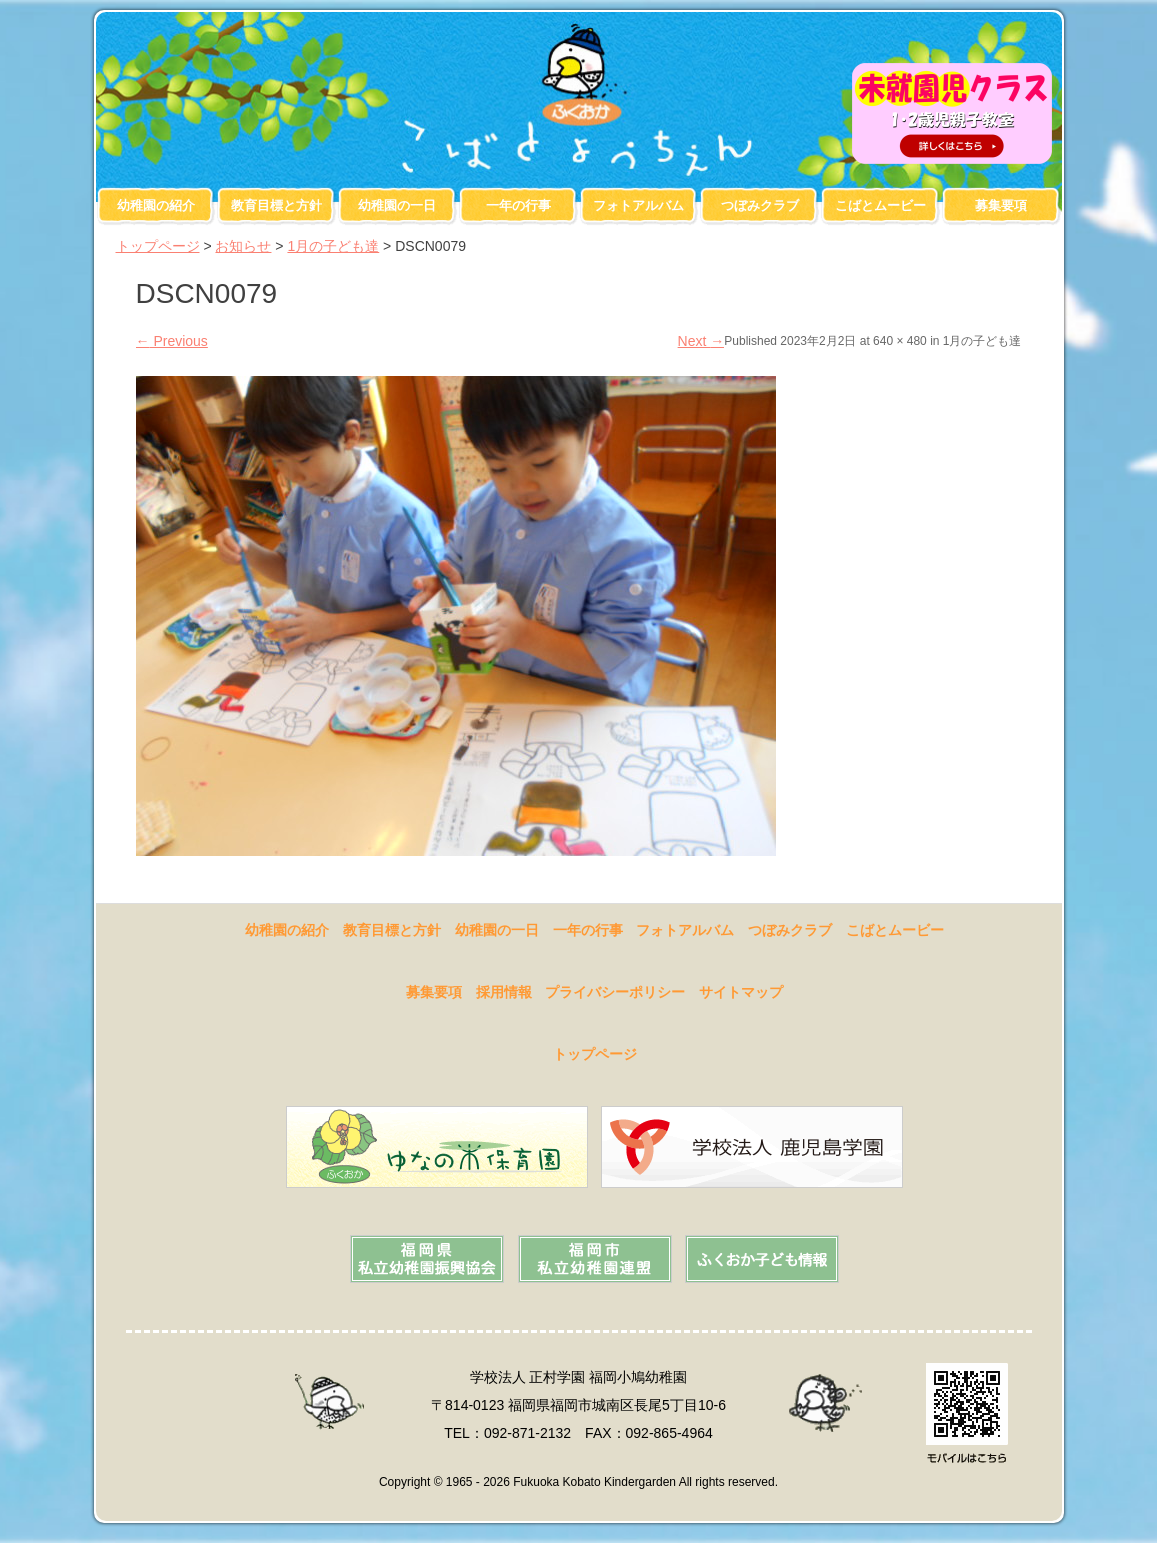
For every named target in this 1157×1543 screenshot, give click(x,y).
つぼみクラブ (760, 205)
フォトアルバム (638, 205)
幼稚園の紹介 (156, 205)
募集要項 (1001, 205)
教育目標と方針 (276, 205)
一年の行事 (518, 205)
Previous (172, 341)
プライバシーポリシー (615, 992)
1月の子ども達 (333, 246)
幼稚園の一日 (397, 205)
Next (701, 341)
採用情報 (504, 992)
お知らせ (243, 246)
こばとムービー (880, 205)
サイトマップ (741, 992)
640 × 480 (900, 341)
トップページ (158, 246)
